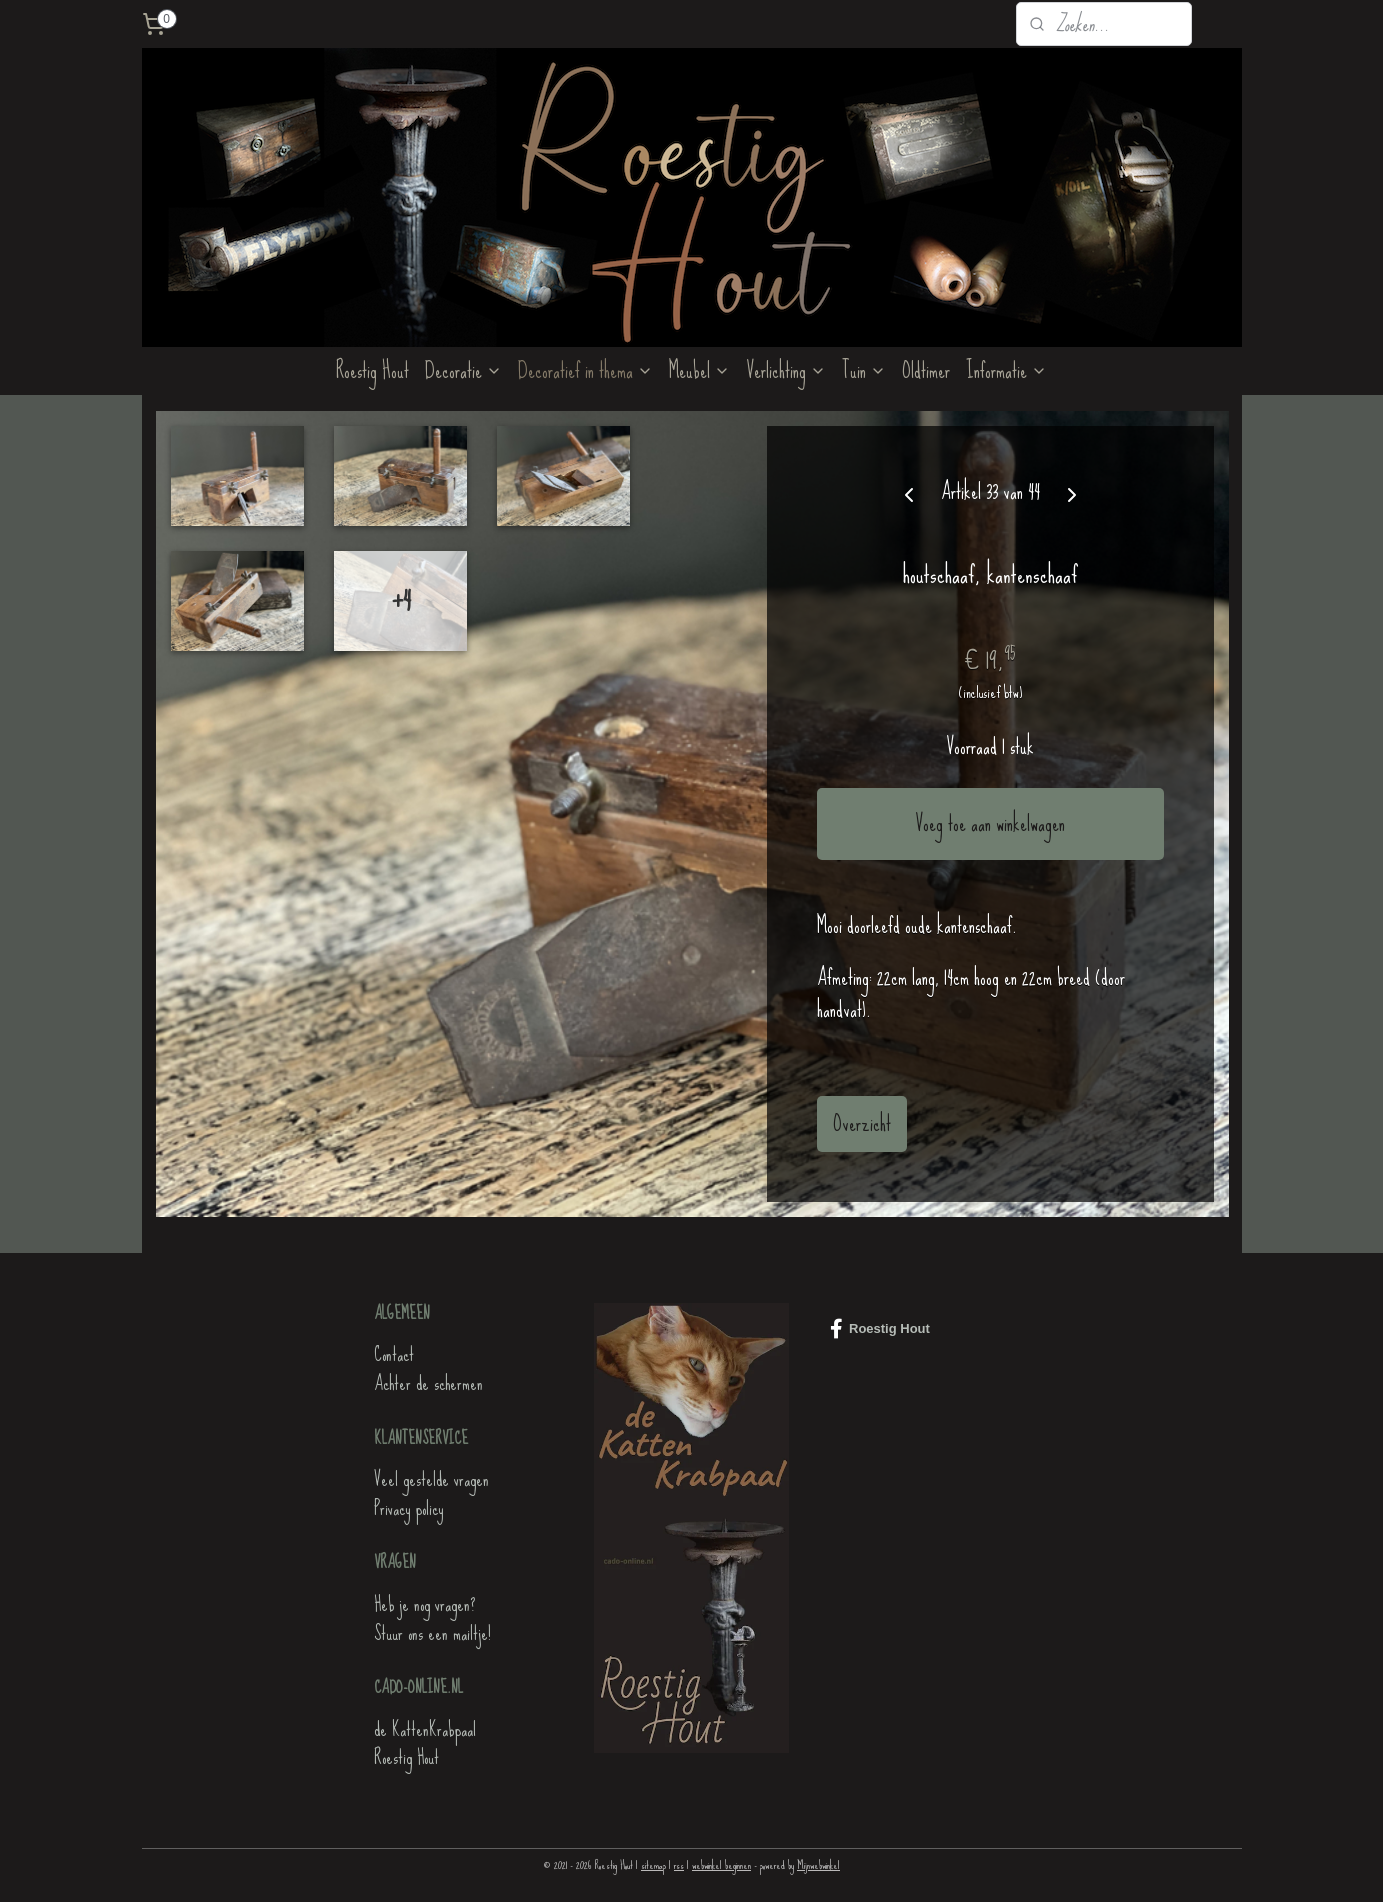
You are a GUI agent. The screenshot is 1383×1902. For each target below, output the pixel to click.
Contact (394, 1354)
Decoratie (463, 370)
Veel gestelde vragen (431, 1479)
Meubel (699, 370)
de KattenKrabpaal (425, 1729)
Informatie (1006, 370)
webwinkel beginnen (721, 1865)
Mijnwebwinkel (818, 1865)
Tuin (864, 370)
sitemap (653, 1865)
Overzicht (861, 1123)
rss (679, 1865)
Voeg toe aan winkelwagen (990, 823)
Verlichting (786, 370)
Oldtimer (926, 370)
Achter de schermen (428, 1383)
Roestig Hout (372, 370)
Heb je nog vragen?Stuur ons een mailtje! (432, 1619)
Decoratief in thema (585, 370)
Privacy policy (408, 1508)
